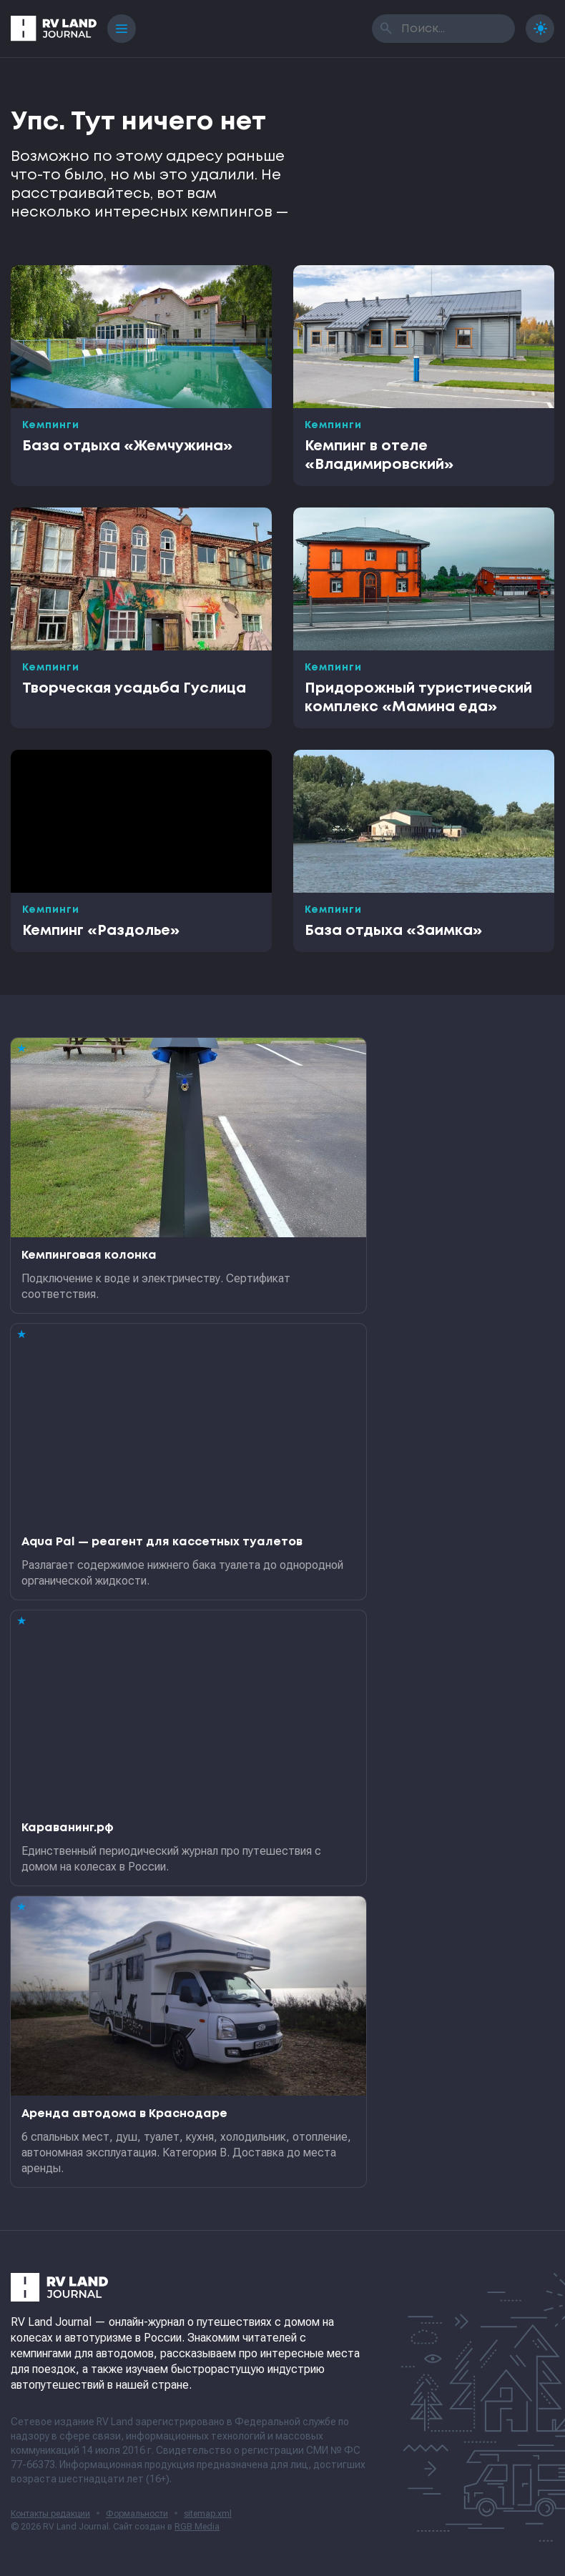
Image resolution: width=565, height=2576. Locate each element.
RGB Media (197, 2527)
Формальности (137, 2514)
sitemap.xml (208, 2514)
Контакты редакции (50, 2514)
